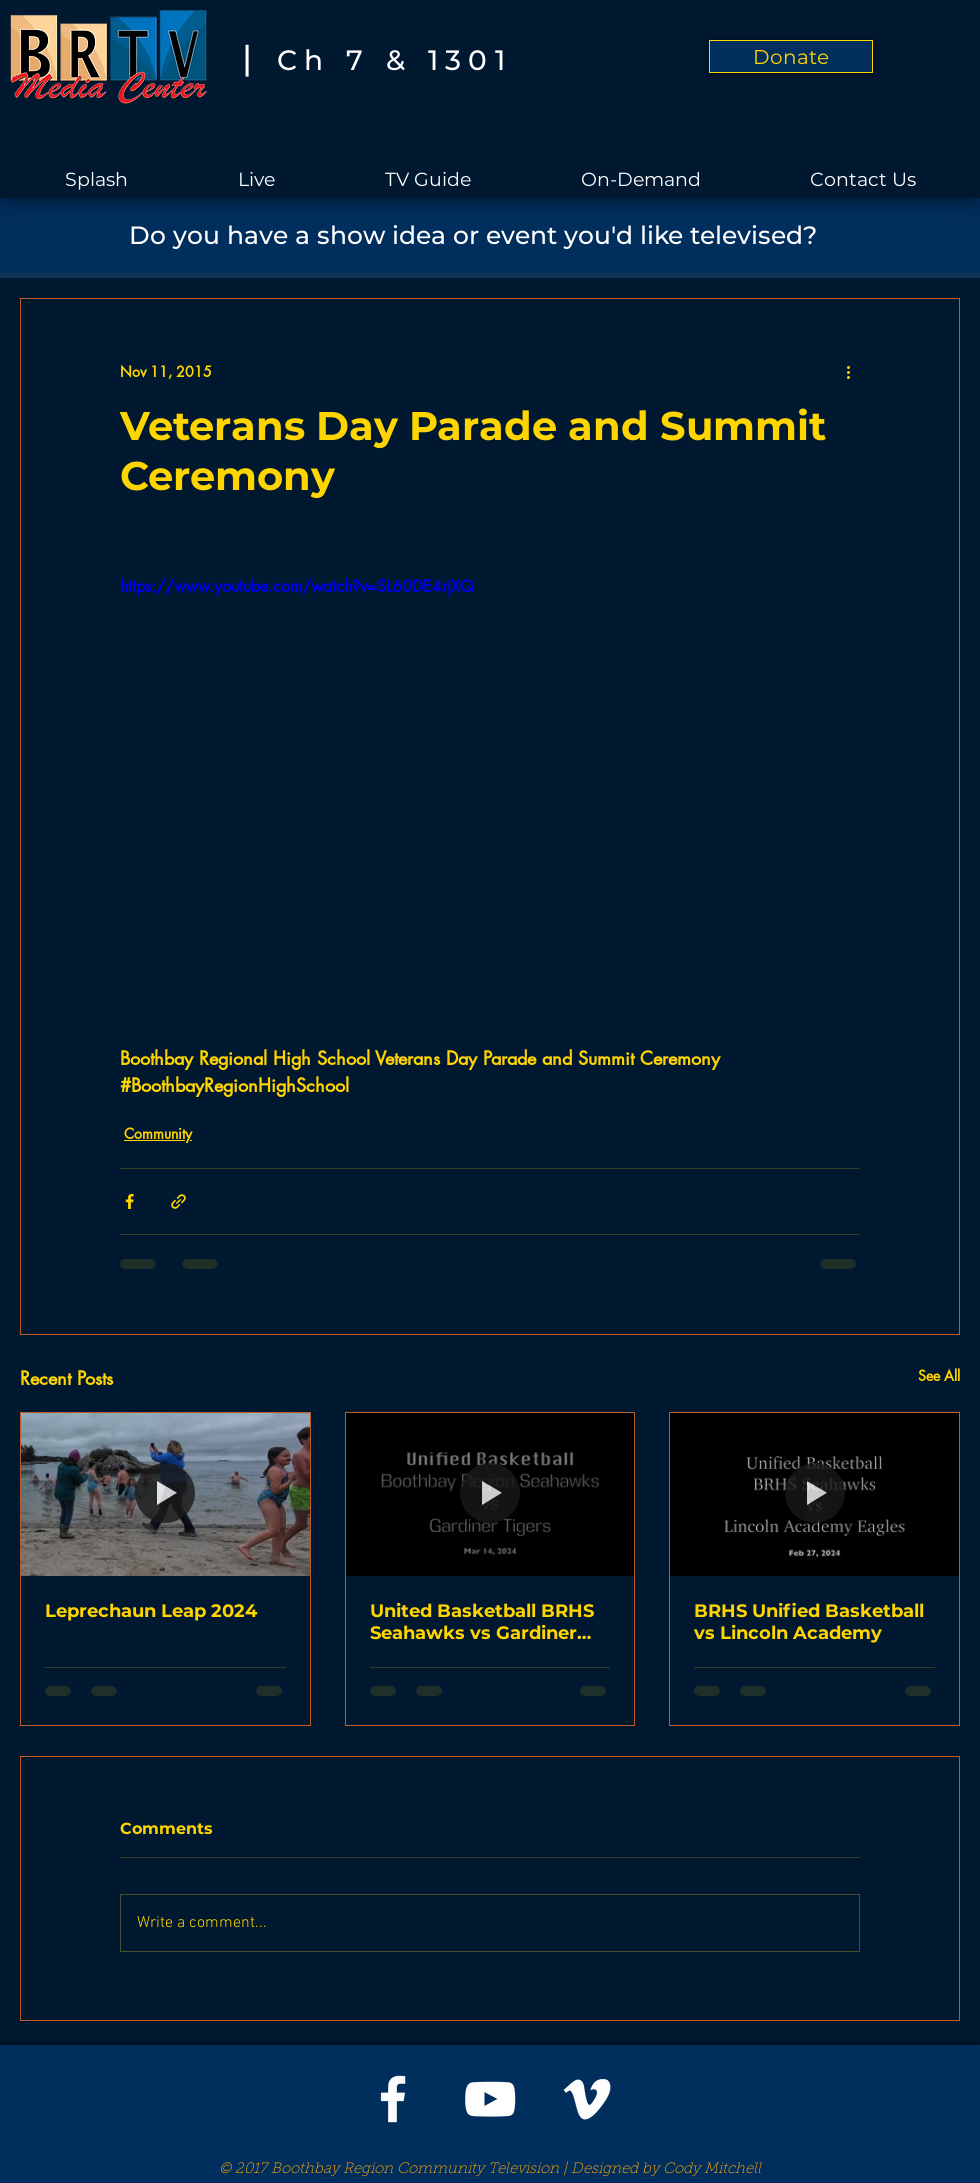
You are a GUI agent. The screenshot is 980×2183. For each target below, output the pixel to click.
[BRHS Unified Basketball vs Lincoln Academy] (814, 1494)
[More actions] (848, 371)
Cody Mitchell (712, 2169)
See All (939, 1375)
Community (158, 1133)
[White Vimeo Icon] (587, 2099)
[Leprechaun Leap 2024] (165, 1494)
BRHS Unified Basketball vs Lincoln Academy (809, 1622)
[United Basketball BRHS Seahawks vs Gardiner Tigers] (490, 1494)
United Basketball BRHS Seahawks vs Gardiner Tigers (482, 1622)
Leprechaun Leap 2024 (151, 1611)
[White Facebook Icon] (393, 2099)
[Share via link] (178, 1201)
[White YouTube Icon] (490, 2099)
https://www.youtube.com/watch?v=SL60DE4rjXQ (297, 586)
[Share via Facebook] (129, 1201)
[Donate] (791, 56)
